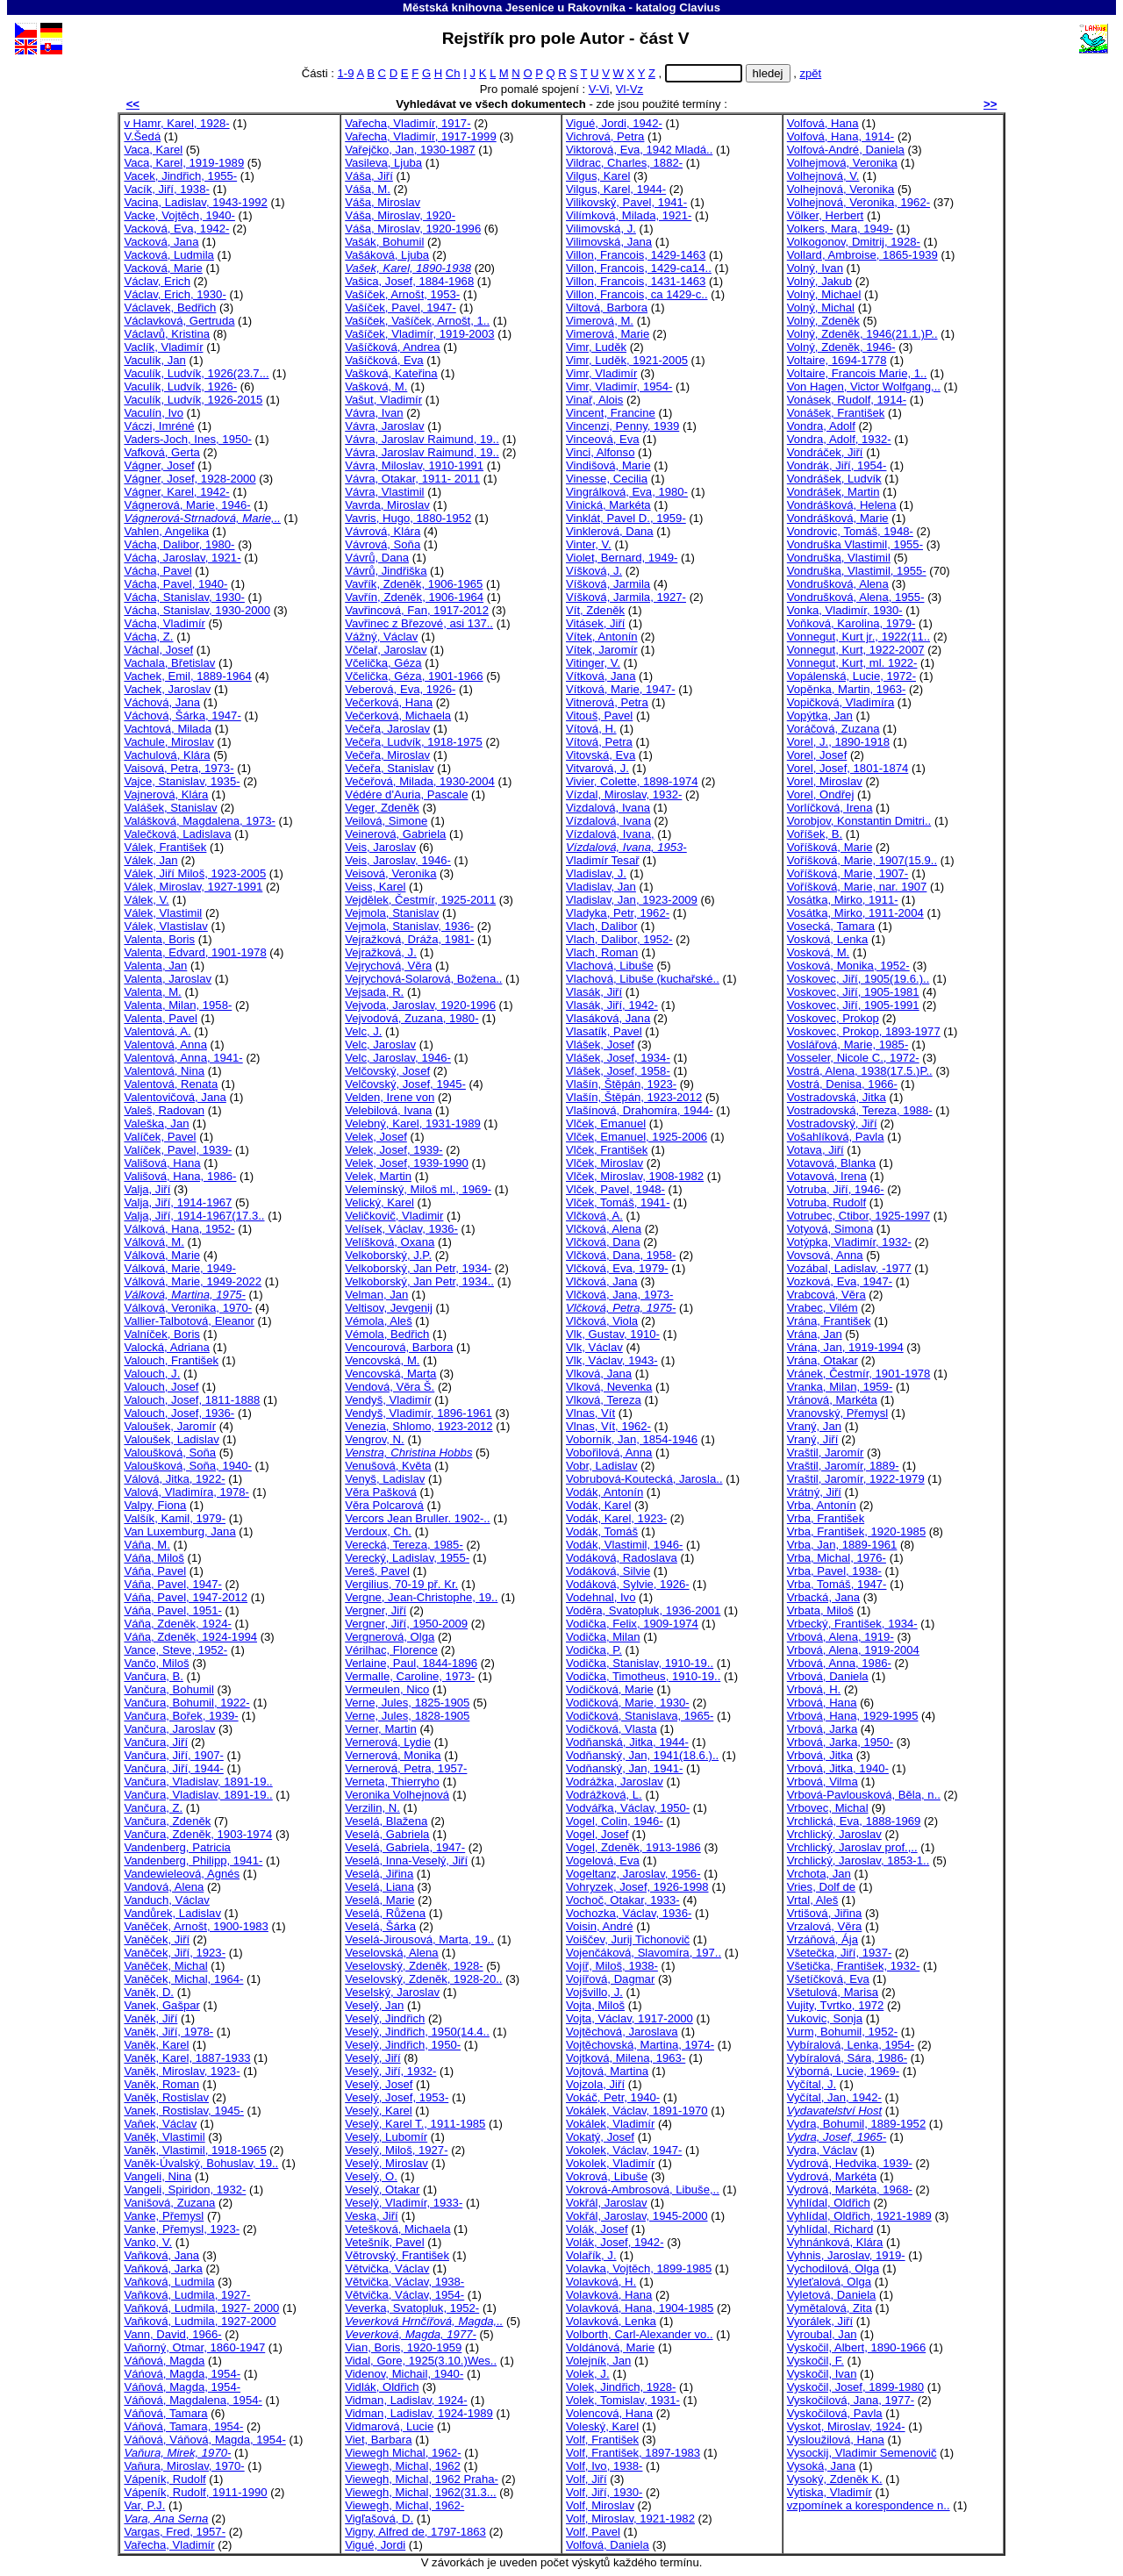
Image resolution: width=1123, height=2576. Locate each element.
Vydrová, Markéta (831, 2176)
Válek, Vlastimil (163, 912)
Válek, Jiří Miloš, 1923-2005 (195, 873)
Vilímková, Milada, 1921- (628, 215)
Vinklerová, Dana (610, 531)
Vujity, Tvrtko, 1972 (835, 2005)
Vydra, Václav (822, 2150)
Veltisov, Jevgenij (389, 1307)
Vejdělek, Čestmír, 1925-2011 (420, 899)
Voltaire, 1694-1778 (837, 360)
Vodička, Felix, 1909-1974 (632, 1623)
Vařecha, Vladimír (169, 2544)
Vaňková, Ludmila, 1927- (187, 2294)
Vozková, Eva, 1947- (839, 1281)
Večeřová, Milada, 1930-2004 (420, 781)
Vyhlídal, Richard (830, 2229)
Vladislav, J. (596, 873)
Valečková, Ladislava (177, 834)
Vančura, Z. (153, 1807)
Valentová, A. (157, 1031)
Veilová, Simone (386, 820)
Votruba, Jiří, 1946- (835, 1189)
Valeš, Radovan (164, 1110)
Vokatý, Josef (600, 2136)
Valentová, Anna (165, 1044)
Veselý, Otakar (382, 2189)
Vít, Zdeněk (595, 610)
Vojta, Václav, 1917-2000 (629, 2018)
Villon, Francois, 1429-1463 (635, 254)
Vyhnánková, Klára (835, 2242)
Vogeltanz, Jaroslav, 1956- (633, 1873)
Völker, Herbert (825, 215)
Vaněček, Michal (165, 1965)
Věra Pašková (381, 1492)
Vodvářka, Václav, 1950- (628, 1807)
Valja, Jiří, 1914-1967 (178, 1202)
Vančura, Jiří (156, 1742)
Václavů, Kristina (167, 333)
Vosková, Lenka (828, 939)
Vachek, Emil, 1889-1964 (188, 676)
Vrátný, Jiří (814, 1492)
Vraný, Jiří (813, 1439)
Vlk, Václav (594, 1347)
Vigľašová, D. (379, 2518)
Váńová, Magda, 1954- (182, 2373)
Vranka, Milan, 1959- (839, 1386)
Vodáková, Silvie (608, 1571)
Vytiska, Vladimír (829, 2492)
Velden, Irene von (389, 1097)
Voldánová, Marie (610, 2347)
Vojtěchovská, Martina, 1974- (640, 2044)
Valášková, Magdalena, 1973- (199, 820)
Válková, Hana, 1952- (179, 1228)
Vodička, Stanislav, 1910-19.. (639, 1663)
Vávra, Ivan (374, 412)
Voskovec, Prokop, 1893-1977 (864, 1031)
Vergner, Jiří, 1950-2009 (406, 1623)
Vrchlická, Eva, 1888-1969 (854, 1821)
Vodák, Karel (598, 1505)
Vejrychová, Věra (388, 965)
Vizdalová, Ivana (608, 807)
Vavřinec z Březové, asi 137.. (419, 623)
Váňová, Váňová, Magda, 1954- (204, 2439)
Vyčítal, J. (811, 2084)
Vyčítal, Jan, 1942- (834, 2097)
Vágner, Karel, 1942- (176, 491)
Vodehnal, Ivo (600, 1597)
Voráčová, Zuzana (833, 728)
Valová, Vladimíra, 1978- (186, 1492)
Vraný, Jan (814, 1426)
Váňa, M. (146, 1544)
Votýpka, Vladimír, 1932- (849, 1242)
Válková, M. (154, 1242)
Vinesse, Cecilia (606, 478)
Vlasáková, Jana (608, 1018)
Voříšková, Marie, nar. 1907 (857, 886)
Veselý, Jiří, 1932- (390, 2071)
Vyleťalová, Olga (829, 2281)
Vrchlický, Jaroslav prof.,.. (852, 1847)
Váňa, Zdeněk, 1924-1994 (190, 1636)
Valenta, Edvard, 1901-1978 (195, 952)
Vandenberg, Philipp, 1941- (193, 1860)
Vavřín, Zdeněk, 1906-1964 (414, 597)
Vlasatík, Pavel (604, 1031)
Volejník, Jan (598, 2360)
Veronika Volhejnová (397, 1794)
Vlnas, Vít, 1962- (608, 1426)
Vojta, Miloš (595, 2005)
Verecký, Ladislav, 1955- (407, 1557)
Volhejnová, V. (823, 175)
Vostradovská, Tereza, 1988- (860, 1110)
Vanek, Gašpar (161, 2005)
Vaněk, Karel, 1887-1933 (187, 2057)
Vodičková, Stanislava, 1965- (639, 1715)
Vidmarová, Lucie (389, 2426)
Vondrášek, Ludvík (834, 478)
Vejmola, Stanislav (392, 912)
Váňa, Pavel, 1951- (173, 1610)
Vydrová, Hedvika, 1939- (849, 2163)
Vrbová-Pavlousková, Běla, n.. (864, 1794)
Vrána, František (829, 1320)
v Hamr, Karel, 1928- (176, 123)
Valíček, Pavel (160, 1136)
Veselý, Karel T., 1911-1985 (415, 2123)
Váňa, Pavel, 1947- (173, 1584)
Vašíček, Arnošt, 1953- (402, 294)
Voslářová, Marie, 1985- (847, 1044)
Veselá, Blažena (386, 1821)
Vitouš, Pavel (599, 715)
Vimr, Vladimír (601, 373)
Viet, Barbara (378, 2439)
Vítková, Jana (600, 676)
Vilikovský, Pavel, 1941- (626, 202)
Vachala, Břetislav (169, 662)
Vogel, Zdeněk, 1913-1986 (633, 1847)
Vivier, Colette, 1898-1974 (632, 781)
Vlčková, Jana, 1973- (619, 1294)
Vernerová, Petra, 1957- (406, 1768)
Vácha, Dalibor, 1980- (179, 544)
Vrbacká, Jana (823, 1597)
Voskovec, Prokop (833, 1018)
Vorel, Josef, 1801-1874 (847, 768)
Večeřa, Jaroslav (387, 728)
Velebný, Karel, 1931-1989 (413, 1123)
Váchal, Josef (158, 649)
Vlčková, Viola (602, 1320)
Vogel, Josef (597, 1834)
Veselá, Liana (379, 1886)
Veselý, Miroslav (386, 2163)
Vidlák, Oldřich (381, 2387)
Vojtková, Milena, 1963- (625, 2057)
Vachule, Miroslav (169, 741)
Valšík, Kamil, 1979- (174, 1518)
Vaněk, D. (149, 1992)
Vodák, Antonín (604, 1492)
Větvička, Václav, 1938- (404, 2281)
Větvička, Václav (387, 2268)
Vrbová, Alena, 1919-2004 (853, 1650)
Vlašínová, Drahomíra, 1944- (639, 1110)
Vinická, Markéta (608, 505)
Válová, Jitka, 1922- (174, 1478)
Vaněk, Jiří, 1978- (168, 2031)
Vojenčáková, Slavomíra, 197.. (643, 1952)
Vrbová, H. (813, 1689)
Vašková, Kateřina (391, 373)
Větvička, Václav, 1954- (404, 2294)
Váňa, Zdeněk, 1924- (177, 1623)
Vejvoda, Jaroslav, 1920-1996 (420, 1005)
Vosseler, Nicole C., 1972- (853, 1057)
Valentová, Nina (164, 1070)
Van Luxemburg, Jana (179, 1531)
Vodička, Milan (603, 1636)
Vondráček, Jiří (825, 452)
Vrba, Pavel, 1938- (834, 1571)
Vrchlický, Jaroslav (834, 1834)
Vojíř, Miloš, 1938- (612, 1965)
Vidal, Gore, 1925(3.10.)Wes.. (421, 2360)
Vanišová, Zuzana (169, 2202)
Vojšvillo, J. (594, 1992)
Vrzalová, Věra (824, 1926)
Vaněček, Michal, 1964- (183, 1979)
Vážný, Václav (381, 636)
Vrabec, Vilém (822, 1307)
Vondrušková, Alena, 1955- (856, 597)
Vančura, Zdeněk (167, 1821)
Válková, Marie (162, 1255)
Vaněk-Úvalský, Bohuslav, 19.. (201, 2163)
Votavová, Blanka (831, 1163)
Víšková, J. (594, 570)
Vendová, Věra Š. (389, 1386)
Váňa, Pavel (155, 1571)
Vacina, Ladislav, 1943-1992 (196, 202)
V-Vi (599, 89)
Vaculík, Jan (154, 360)
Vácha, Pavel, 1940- (175, 583)
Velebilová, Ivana (388, 1110)
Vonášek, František (836, 412)
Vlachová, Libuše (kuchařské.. (642, 978)
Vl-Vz (629, 89)
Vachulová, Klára (167, 755)
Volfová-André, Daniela (846, 149)
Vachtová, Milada (167, 728)
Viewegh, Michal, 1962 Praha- (421, 2479)
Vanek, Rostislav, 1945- (184, 2110)
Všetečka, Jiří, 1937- (839, 1952)
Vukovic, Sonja (824, 2018)
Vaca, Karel (153, 149)
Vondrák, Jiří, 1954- (837, 465)
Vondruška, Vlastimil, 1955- (856, 570)
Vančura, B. (153, 1676)
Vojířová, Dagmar (610, 1979)
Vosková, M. (818, 952)
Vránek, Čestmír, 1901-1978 (858, 1373)
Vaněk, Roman (161, 2084)
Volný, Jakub (819, 281)
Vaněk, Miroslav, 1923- (182, 2071)
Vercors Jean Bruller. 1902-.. (417, 1518)
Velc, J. (363, 1031)
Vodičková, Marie (610, 1689)
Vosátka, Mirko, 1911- (842, 899)
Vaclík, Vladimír (163, 347)
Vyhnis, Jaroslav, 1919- (846, 2255)
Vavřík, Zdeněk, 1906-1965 (414, 583)
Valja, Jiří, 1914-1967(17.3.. (194, 1215)
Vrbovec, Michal (828, 1807)
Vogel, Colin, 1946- (614, 1821)
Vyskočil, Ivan (822, 2373)
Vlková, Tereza (603, 1399)
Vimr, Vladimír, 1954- (619, 386)
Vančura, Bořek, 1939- (181, 1715)
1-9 (346, 73)
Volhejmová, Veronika (842, 162)
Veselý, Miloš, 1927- (396, 2150)
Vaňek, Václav (160, 2123)
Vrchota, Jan (819, 1873)
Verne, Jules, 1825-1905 (407, 1702)
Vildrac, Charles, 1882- (624, 162)
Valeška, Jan (156, 1123)
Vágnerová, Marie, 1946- (187, 505)
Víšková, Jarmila (608, 583)
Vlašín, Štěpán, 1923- (621, 1084)
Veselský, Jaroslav (392, 1992)
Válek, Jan (150, 860)
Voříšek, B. (814, 834)
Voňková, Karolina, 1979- (851, 623)
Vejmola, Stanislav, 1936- (409, 926)
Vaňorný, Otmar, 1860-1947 (194, 2347)
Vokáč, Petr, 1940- (613, 2097)
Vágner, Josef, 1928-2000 (189, 478)
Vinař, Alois (594, 399)
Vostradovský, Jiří (832, 1123)
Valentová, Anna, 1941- (183, 1057)
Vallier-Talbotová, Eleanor (189, 1320)
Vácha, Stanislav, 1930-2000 (197, 610)
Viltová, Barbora (606, 307)
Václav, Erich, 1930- (174, 294)
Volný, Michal (821, 307)
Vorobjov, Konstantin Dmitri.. (859, 820)
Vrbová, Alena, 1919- (840, 1636)
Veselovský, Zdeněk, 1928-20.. (423, 1979)
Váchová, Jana (162, 702)
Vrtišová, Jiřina (824, 1913)
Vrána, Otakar (822, 1360)
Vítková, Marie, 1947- (621, 689)
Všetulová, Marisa (832, 1992)
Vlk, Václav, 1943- (612, 1360)
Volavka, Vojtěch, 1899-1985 (639, 2268)
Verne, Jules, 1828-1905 (407, 1715)
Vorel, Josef (817, 755)
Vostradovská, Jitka (836, 1097)
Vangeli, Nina (157, 2176)
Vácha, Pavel (157, 570)
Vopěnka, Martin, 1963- (846, 689)
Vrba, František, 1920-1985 (856, 1531)
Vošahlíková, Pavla (835, 1136)
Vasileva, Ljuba (383, 162)
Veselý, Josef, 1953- (396, 2097)
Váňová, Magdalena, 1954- (192, 2400)
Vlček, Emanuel (606, 1123)
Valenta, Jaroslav (167, 978)
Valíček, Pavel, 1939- (178, 1149)
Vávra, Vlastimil (384, 491)
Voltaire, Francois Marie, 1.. (857, 373)
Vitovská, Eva (600, 755)
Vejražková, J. (381, 952)
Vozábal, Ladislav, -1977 (849, 1268)
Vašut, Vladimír (383, 399)
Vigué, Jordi (375, 2544)
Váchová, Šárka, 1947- (182, 715)
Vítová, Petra (599, 741)
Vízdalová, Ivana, (610, 834)
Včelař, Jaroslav (385, 649)
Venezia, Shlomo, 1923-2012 (418, 1426)
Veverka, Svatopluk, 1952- (412, 2308)
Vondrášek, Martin (833, 491)
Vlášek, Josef (600, 1044)
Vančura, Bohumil (169, 1689)
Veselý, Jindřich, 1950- (403, 2044)
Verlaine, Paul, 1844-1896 (411, 1663)
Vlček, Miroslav (604, 1163)
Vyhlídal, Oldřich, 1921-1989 (859, 2215)
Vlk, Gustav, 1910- (613, 1334)
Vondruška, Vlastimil (839, 557)
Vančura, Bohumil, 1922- (186, 1702)
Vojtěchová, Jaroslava (622, 2031)
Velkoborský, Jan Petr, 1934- (418, 1268)
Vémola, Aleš (378, 1320)
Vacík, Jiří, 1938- (166, 189)
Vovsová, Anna (825, 1255)
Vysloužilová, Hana (835, 2439)
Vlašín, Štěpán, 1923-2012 (634, 1097)
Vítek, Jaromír (602, 649)
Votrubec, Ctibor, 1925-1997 (858, 1215)
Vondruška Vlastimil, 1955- (855, 544)
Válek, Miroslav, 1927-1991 (193, 886)
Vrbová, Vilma (822, 1781)
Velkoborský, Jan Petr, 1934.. (419, 1281)
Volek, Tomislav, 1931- (623, 2400)
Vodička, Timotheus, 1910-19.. (643, 1676)
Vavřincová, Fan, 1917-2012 (417, 610)
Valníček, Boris (161, 1334)
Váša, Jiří (369, 175)
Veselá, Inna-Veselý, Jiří (406, 1860)
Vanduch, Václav (166, 1900)
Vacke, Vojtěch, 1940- (179, 215)
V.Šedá (142, 136)
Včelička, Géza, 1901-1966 (414, 676)
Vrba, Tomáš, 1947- (837, 1584)
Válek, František (165, 847)
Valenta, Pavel (160, 1018)
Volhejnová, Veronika (840, 189)
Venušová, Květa (388, 1465)
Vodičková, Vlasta (611, 1728)
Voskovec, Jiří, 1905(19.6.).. (858, 978)
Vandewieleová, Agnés (182, 1873)
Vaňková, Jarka (163, 2268)
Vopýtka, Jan (820, 715)
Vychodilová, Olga (833, 2268)
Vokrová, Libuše (606, 2176)
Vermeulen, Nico (387, 1689)
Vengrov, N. (374, 1439)
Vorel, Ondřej (821, 794)
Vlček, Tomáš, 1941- (618, 1202)
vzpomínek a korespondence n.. (868, 2505)
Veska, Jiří (371, 2215)
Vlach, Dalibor (602, 926)
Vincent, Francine (610, 412)
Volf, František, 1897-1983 (633, 2452)
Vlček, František (606, 1149)
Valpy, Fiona (155, 1505)
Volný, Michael (824, 294)
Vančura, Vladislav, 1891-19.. (198, 1781)
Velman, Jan (376, 1294)
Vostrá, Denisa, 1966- (842, 1084)
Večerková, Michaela (398, 715)
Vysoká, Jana (821, 2465)
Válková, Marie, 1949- (180, 1268)
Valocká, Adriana (166, 1347)
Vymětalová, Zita (829, 2308)
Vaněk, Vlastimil (164, 2136)
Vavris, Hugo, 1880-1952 (408, 518)
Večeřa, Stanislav (389, 768)
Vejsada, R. (374, 991)
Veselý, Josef (378, 2084)
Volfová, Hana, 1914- (840, 136)
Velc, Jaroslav (380, 1044)
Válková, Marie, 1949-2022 (192, 1281)
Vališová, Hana (162, 1163)
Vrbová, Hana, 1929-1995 (853, 1715)
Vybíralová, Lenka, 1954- (850, 2044)
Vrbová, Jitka (820, 1755)
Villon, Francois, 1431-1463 (635, 281)
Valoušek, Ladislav (171, 1439)
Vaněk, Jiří (150, 2018)
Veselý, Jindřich (385, 2018)
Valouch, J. (152, 1373)
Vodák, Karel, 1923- (616, 1518)
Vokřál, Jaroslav (606, 2202)
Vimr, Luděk (596, 347)
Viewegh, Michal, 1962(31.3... (420, 2492)
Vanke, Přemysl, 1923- (182, 2229)
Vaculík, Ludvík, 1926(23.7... (196, 373)
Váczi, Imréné (159, 426)
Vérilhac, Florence (391, 1650)
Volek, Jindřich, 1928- (621, 2387)
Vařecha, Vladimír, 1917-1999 (420, 136)
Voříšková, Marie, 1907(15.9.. (862, 860)
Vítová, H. (591, 728)
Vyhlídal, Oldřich (828, 2202)
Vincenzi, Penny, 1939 (622, 426)
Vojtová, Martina (607, 2071)
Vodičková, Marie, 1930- (628, 1702)
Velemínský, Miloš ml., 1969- (418, 1189)
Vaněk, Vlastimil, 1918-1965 (195, 2150)
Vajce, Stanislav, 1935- (182, 781)
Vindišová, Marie (608, 465)
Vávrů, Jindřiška (385, 570)
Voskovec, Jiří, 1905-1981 (853, 991)
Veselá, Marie (379, 1900)
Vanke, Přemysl (164, 2215)
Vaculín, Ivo (153, 412)
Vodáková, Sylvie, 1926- (628, 1584)
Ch (453, 73)
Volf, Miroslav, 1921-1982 (630, 2518)
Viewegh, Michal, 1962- (404, 2505)
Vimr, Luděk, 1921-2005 (627, 360)
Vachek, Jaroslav (167, 689)
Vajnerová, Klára (166, 794)
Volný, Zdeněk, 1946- (841, 347)
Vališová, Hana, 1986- (180, 1176)
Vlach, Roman (602, 952)
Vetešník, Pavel (384, 2242)
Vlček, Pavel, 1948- (615, 1189)
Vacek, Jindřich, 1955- (180, 175)
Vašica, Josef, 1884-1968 (409, 281)
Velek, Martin (378, 1176)
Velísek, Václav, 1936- (401, 1228)
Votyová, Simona (830, 1228)
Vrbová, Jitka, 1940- (838, 1768)
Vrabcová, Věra (826, 1294)
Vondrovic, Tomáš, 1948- (850, 531)
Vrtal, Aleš (813, 1900)
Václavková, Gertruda (179, 320)
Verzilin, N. (372, 1807)
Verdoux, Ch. (378, 1531)
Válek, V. (146, 899)
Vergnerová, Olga (389, 1636)
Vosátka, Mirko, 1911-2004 (855, 912)
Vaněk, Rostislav (166, 2097)
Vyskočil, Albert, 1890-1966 (856, 2347)
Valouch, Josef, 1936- (179, 1413)
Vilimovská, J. (601, 228)
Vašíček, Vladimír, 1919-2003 (419, 333)
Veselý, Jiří (372, 2057)
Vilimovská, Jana (609, 241)
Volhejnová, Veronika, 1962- (858, 202)
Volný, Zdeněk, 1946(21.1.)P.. (862, 333)
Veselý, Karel (378, 2110)
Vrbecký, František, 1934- (852, 1623)
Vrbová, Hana (822, 1702)
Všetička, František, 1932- (853, 1965)
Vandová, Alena (164, 1886)
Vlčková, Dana (603, 1242)
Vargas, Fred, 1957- (174, 2531)
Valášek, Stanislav (170, 807)
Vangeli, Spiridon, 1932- (185, 2189)
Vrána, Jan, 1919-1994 (845, 1347)
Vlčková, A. (594, 1215)
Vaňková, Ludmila (169, 2281)
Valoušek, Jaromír (170, 1426)
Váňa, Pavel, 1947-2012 (185, 1597)
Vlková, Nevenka (609, 1386)
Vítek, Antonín (602, 636)
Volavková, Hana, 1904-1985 (639, 2308)
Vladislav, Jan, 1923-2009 (631, 899)
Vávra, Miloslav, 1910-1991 (414, 465)
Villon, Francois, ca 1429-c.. (637, 294)
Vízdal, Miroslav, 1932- (624, 794)
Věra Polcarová (384, 1505)
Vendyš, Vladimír (388, 1399)
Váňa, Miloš (154, 1557)
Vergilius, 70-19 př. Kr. (401, 1584)
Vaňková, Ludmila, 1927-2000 (199, 2321)
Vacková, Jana (161, 241)
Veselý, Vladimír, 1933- (403, 2202)
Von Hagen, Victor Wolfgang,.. (864, 386)
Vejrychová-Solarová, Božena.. (423, 978)
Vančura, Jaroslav (169, 1728)
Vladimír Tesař (603, 860)
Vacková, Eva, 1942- (176, 228)
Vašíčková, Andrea (392, 347)
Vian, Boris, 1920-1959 (403, 2347)
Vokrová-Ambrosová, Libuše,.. (642, 2189)
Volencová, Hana (609, 2413)
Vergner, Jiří (375, 1610)
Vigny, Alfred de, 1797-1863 (415, 2531)
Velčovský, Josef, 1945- (405, 1084)
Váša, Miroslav (382, 202)
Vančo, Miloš (156, 1663)
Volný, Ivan (815, 268)
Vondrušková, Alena (838, 583)
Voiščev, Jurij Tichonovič (628, 1939)
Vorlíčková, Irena (830, 807)
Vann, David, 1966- (172, 2334)
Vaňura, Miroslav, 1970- (184, 2465)
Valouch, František (171, 1360)
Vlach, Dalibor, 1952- (619, 939)
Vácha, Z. (148, 636)
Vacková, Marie (163, 268)
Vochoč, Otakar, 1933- (623, 1900)
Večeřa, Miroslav (387, 755)
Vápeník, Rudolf (164, 2479)
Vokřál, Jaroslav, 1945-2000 (637, 2215)
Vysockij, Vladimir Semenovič (862, 2452)
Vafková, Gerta (161, 452)
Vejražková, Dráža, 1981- (409, 939)
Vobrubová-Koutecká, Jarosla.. (644, 1478)
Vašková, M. (376, 386)
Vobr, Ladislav (602, 1465)
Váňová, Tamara (165, 2413)
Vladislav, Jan (601, 886)
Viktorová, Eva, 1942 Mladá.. (639, 149)
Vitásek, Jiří (596, 623)
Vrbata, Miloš (820, 1610)
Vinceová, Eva (603, 439)
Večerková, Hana (389, 702)
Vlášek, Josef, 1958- (618, 1070)
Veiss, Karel (375, 886)
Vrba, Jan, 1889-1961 (842, 1544)
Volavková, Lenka (611, 2321)
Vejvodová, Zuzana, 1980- (411, 1018)
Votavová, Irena (827, 1176)
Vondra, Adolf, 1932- (839, 439)
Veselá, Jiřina (379, 1873)
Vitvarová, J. (597, 768)
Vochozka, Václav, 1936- (628, 1913)
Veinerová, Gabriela (395, 834)
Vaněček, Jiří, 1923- (174, 1952)
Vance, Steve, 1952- (175, 1650)
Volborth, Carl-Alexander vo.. (639, 2334)
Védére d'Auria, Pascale (406, 794)
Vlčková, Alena (603, 1228)
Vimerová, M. (599, 320)
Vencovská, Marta (390, 1373)
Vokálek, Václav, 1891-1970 (637, 2110)
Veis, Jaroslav (380, 847)
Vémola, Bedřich (387, 1334)
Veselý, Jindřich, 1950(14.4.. (417, 2031)
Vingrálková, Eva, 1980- (627, 491)
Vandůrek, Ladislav (172, 1913)
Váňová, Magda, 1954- (182, 2387)
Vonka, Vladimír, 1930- (845, 610)
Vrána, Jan (814, 1334)
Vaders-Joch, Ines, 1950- (188, 439)
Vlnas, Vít (590, 1413)
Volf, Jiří (586, 2479)
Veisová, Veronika (390, 873)
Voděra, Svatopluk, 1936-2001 (643, 1610)
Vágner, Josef (159, 465)
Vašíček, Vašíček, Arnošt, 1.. (417, 320)
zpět (810, 73)
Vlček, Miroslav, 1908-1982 (635, 1176)
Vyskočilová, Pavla (835, 2413)
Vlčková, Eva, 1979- (617, 1268)
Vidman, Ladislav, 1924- (406, 2400)
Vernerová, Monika (392, 1755)
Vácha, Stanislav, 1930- (184, 597)
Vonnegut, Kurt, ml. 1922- (852, 662)
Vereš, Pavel (377, 1571)
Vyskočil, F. (815, 2360)
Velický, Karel (379, 1202)
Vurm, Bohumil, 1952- (842, 2031)
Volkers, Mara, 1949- (840, 228)
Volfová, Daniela (607, 2544)
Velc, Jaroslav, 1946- (398, 1057)
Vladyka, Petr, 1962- (617, 912)
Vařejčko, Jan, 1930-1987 (410, 149)
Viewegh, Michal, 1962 (403, 2465)
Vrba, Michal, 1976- (836, 1557)
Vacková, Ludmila (169, 254)
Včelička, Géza (383, 662)
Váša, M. (367, 189)
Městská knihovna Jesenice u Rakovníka (514, 7)
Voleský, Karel (602, 2426)
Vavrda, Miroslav (387, 505)
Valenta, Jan (155, 965)
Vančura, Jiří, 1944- (173, 1768)
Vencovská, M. (382, 1360)
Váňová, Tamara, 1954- (183, 2426)
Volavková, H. (601, 2281)
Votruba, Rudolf (826, 1202)
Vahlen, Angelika (166, 531)
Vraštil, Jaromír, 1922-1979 (856, 1478)
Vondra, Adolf (821, 426)
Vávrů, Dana (377, 557)
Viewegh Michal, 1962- (403, 2452)
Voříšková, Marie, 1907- (847, 873)
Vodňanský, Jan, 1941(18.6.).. (642, 1755)
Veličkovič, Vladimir (394, 1215)
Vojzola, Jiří (595, 2084)
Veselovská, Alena (391, 1952)
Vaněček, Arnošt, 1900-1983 (196, 1926)
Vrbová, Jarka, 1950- (840, 1742)
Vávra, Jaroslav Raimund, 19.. (422, 439)
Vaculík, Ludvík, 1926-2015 (193, 399)
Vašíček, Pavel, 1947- (400, 307)
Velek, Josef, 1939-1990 (407, 1163)
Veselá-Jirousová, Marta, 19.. (419, 1939)
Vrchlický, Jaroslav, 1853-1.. (858, 1860)
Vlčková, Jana (602, 1281)
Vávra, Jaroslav (384, 426)
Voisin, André (599, 1926)
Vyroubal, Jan (822, 2334)
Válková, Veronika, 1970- (188, 1307)
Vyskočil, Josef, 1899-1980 (855, 2387)
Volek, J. (588, 2373)
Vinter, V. (589, 544)
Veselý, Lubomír (386, 2136)
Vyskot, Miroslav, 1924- (846, 2426)
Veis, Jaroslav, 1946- (398, 860)
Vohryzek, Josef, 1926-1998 (637, 1886)
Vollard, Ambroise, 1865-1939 (862, 254)
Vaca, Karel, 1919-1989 (184, 162)
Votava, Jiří (815, 1149)
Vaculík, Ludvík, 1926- (180, 386)
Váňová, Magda (164, 2360)
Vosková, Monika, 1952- (848, 965)
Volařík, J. (591, 2255)
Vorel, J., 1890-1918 (838, 741)
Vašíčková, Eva (384, 360)
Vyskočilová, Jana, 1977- (850, 2400)
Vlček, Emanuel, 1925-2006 (636, 1136)
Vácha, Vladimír (164, 623)
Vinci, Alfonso (600, 452)
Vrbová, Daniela (828, 1676)
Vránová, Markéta (832, 1399)
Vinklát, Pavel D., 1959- (626, 518)
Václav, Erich (157, 281)
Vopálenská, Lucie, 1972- (851, 676)
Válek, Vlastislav (165, 926)
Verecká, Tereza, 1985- (404, 1544)
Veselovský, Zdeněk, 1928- (414, 1965)
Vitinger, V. (593, 662)
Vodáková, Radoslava (621, 1557)
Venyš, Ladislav (385, 1478)
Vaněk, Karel (156, 2044)
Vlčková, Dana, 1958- (621, 1255)
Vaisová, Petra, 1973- (178, 768)
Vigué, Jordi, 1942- (614, 123)
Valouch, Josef (161, 1386)
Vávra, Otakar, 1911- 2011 (412, 478)
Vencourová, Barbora (399, 1347)
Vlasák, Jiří (594, 991)
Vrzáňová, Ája (822, 1939)
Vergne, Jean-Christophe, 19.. (421, 1597)
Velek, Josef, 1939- (394, 1149)
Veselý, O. (371, 2176)
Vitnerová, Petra (607, 702)
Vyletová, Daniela (831, 2294)
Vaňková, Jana (161, 2255)
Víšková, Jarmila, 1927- (626, 597)
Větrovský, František (397, 2255)
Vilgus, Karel (598, 175)
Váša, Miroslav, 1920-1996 (413, 228)
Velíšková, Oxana (389, 1242)
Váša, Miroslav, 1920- (400, 215)
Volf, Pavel (593, 2531)
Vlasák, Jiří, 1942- (612, 1005)
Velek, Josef (376, 1136)
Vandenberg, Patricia (177, 1847)
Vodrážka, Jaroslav (614, 1781)
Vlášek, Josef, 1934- (618, 1057)
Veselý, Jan (374, 2005)
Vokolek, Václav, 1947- (624, 2150)
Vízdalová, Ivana (608, 820)
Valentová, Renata (171, 1084)
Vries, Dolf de (821, 1886)
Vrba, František (825, 1518)
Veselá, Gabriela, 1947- (405, 1847)
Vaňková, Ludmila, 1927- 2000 (201, 2308)
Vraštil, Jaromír (825, 1452)
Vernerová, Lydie (388, 1742)
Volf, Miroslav (600, 2505)
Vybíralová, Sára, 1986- (847, 2057)
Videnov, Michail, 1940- (404, 2373)
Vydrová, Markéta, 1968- (849, 2189)
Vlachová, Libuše (610, 965)
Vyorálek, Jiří (820, 2321)
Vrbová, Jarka (822, 1728)
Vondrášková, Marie (838, 518)
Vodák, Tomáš (602, 1531)
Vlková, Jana (599, 1373)
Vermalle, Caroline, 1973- (410, 1676)
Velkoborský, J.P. (388, 1255)
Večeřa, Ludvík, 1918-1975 (414, 741)
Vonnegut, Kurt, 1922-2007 (856, 649)
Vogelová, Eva (603, 1860)
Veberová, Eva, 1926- (400, 689)
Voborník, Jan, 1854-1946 (631, 1439)
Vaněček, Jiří (157, 1939)
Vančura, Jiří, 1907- (173, 1755)
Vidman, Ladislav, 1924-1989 (419, 2413)
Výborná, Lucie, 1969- (843, 2071)
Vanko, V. (148, 2242)
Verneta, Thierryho (392, 1781)
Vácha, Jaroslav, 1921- (182, 557)
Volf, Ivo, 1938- (604, 2465)
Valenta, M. (152, 991)
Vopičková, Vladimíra (840, 702)
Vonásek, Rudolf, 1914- (846, 399)
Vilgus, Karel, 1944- (616, 189)
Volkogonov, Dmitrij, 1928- (853, 241)
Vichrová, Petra (605, 136)
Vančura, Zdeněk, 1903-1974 (198, 1834)
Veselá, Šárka (380, 1926)
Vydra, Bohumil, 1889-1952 (856, 2123)
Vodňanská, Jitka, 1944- (627, 1742)
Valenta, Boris (159, 939)
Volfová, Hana (823, 123)
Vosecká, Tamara (831, 926)
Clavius (699, 7)
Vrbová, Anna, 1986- (839, 1663)
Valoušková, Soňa (170, 1452)
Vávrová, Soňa (382, 544)
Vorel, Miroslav (824, 781)
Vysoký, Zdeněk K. (835, 2479)
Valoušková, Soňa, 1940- (188, 1465)
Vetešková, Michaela (397, 2229)
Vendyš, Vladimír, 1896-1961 (418, 1413)
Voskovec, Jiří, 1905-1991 (853, 1005)
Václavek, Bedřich (170, 307)
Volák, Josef (597, 2229)
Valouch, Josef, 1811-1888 (192, 1399)
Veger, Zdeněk (382, 807)
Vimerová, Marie (607, 333)
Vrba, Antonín (821, 1505)
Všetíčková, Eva (828, 1979)
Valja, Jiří (147, 1189)
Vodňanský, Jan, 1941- (624, 1768)
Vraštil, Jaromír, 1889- (843, 1465)
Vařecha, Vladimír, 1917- (407, 123)
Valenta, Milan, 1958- (178, 1005)
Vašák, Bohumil (384, 241)
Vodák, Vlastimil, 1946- (624, 1544)
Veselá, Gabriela (387, 1834)
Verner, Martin (381, 1728)
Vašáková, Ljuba (387, 254)
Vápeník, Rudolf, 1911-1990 (195, 2492)
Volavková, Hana (609, 2294)
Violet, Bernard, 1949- (621, 557)
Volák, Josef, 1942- (615, 2242)
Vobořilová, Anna (609, 1452)
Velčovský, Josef (387, 1070)
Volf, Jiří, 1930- (604, 2492)
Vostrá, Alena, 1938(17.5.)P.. (860, 1070)
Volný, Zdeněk (823, 320)
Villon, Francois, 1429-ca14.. (639, 268)
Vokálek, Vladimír (610, 2123)
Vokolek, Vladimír (610, 2163)
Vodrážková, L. (604, 1794)
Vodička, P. (594, 1650)
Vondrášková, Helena (842, 505)
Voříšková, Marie (830, 847)
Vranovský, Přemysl (837, 1413)
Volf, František (602, 2439)
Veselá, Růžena (385, 1913)
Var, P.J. (144, 2505)
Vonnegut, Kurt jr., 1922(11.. (858, 636)
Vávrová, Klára (382, 531)
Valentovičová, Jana (174, 1097)
